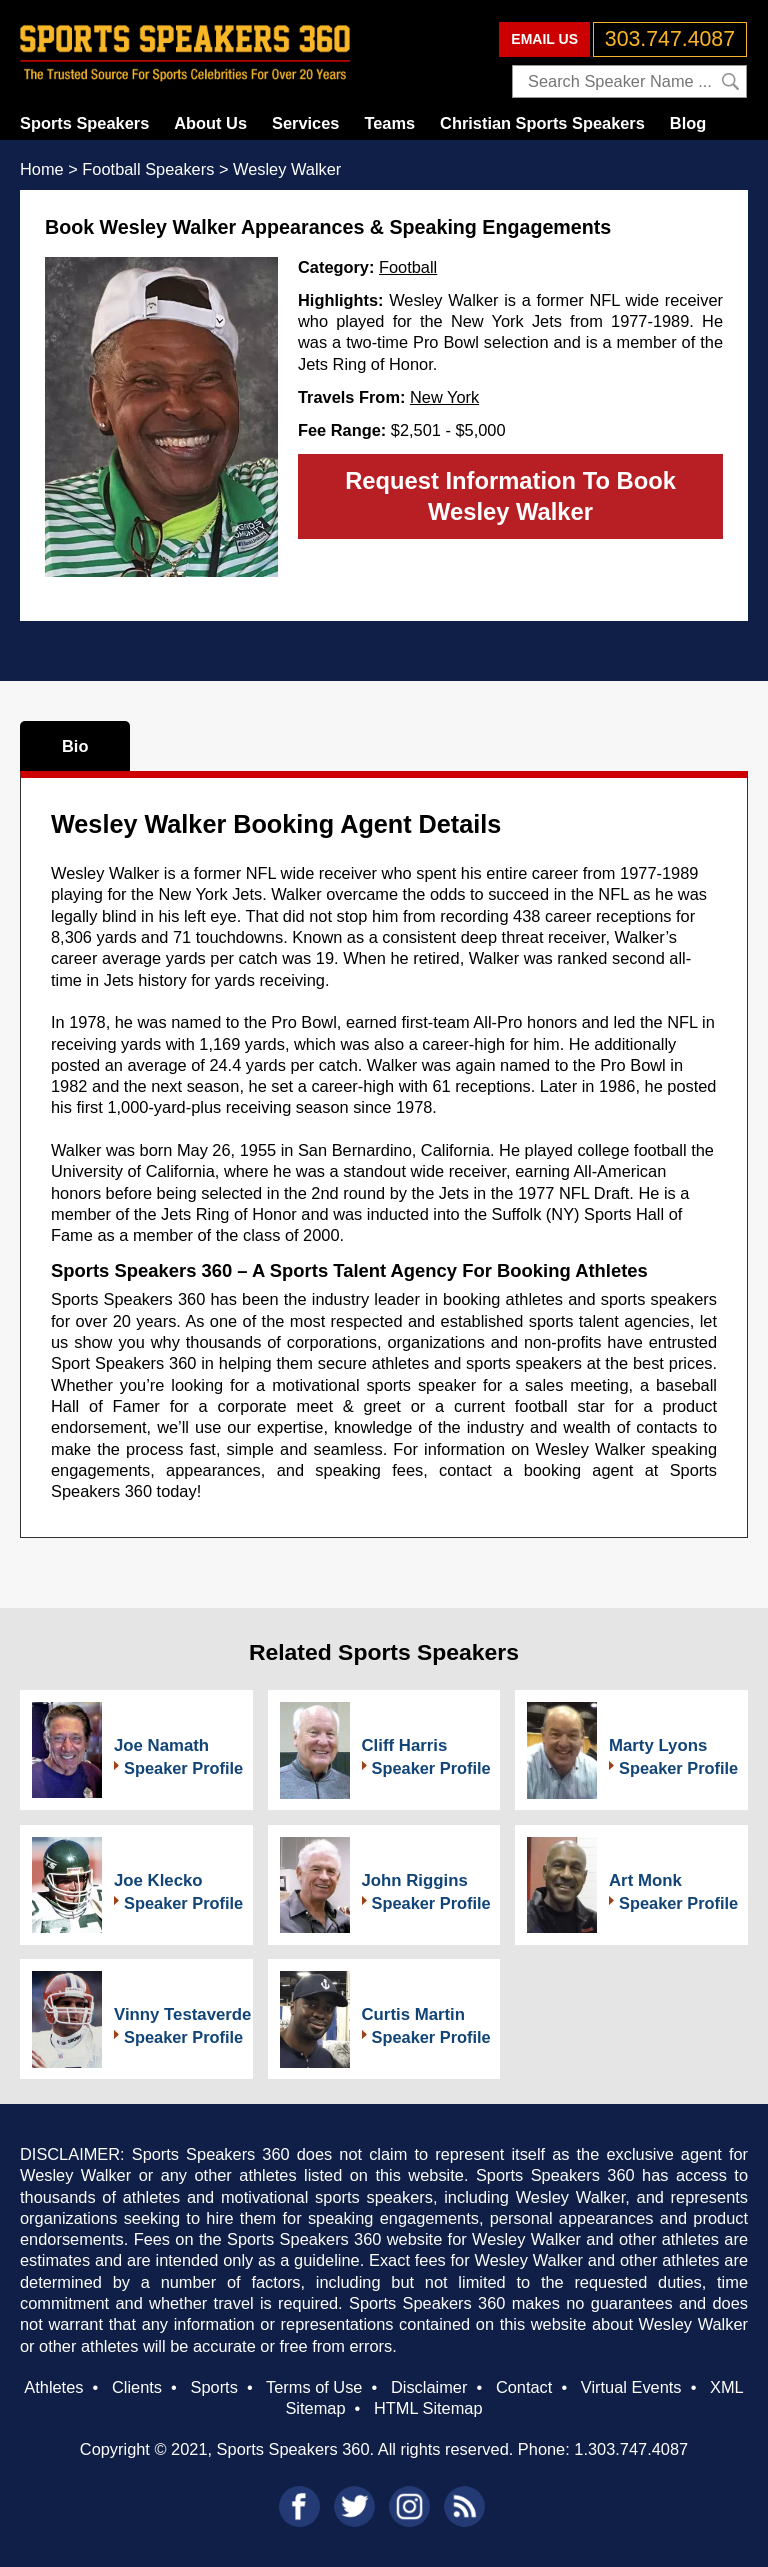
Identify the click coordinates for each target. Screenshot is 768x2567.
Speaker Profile (183, 1768)
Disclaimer (429, 2387)
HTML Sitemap (428, 2408)
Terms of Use (314, 2387)
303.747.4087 (670, 39)
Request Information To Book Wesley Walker (510, 496)
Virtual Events (631, 2387)
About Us (210, 123)
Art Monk (645, 1880)
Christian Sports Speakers (542, 123)
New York (444, 397)
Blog (688, 123)
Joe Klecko (158, 1880)
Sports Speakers (84, 123)
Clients (137, 2387)
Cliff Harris (405, 1745)
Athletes (53, 2387)
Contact (524, 2387)
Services (305, 123)
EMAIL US (544, 39)
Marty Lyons (658, 1745)
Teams (389, 123)
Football (408, 267)
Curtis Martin (414, 2014)
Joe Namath (161, 1745)
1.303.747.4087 (631, 2449)
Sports (214, 2387)
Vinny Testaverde (182, 2014)
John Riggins (415, 1880)
